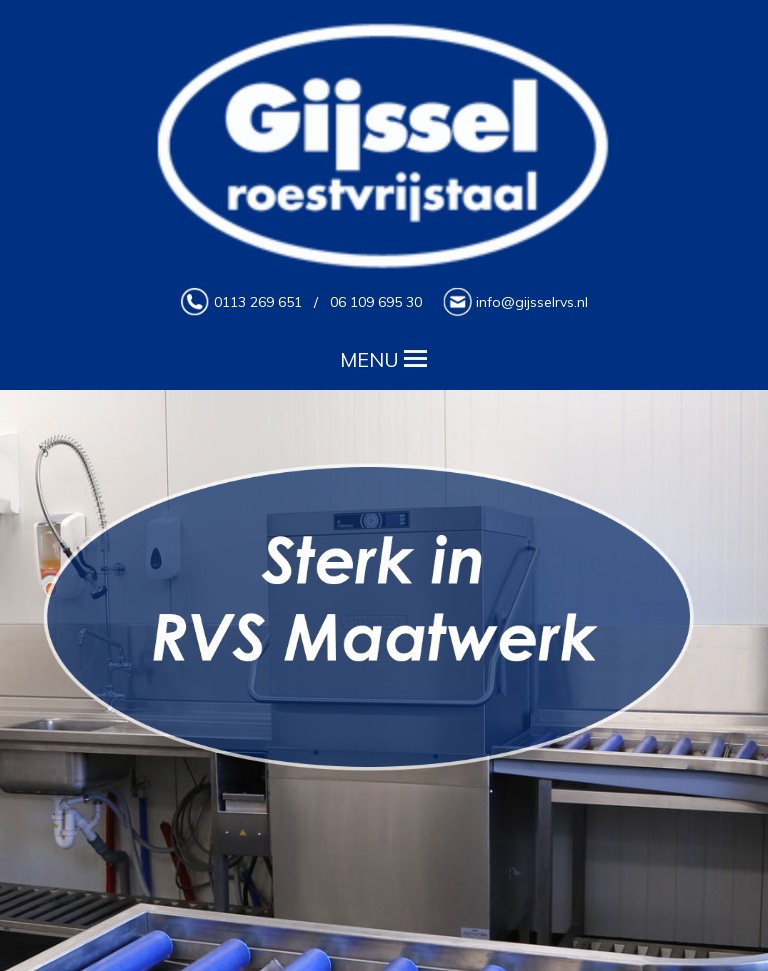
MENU (384, 357)
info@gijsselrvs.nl (532, 302)
